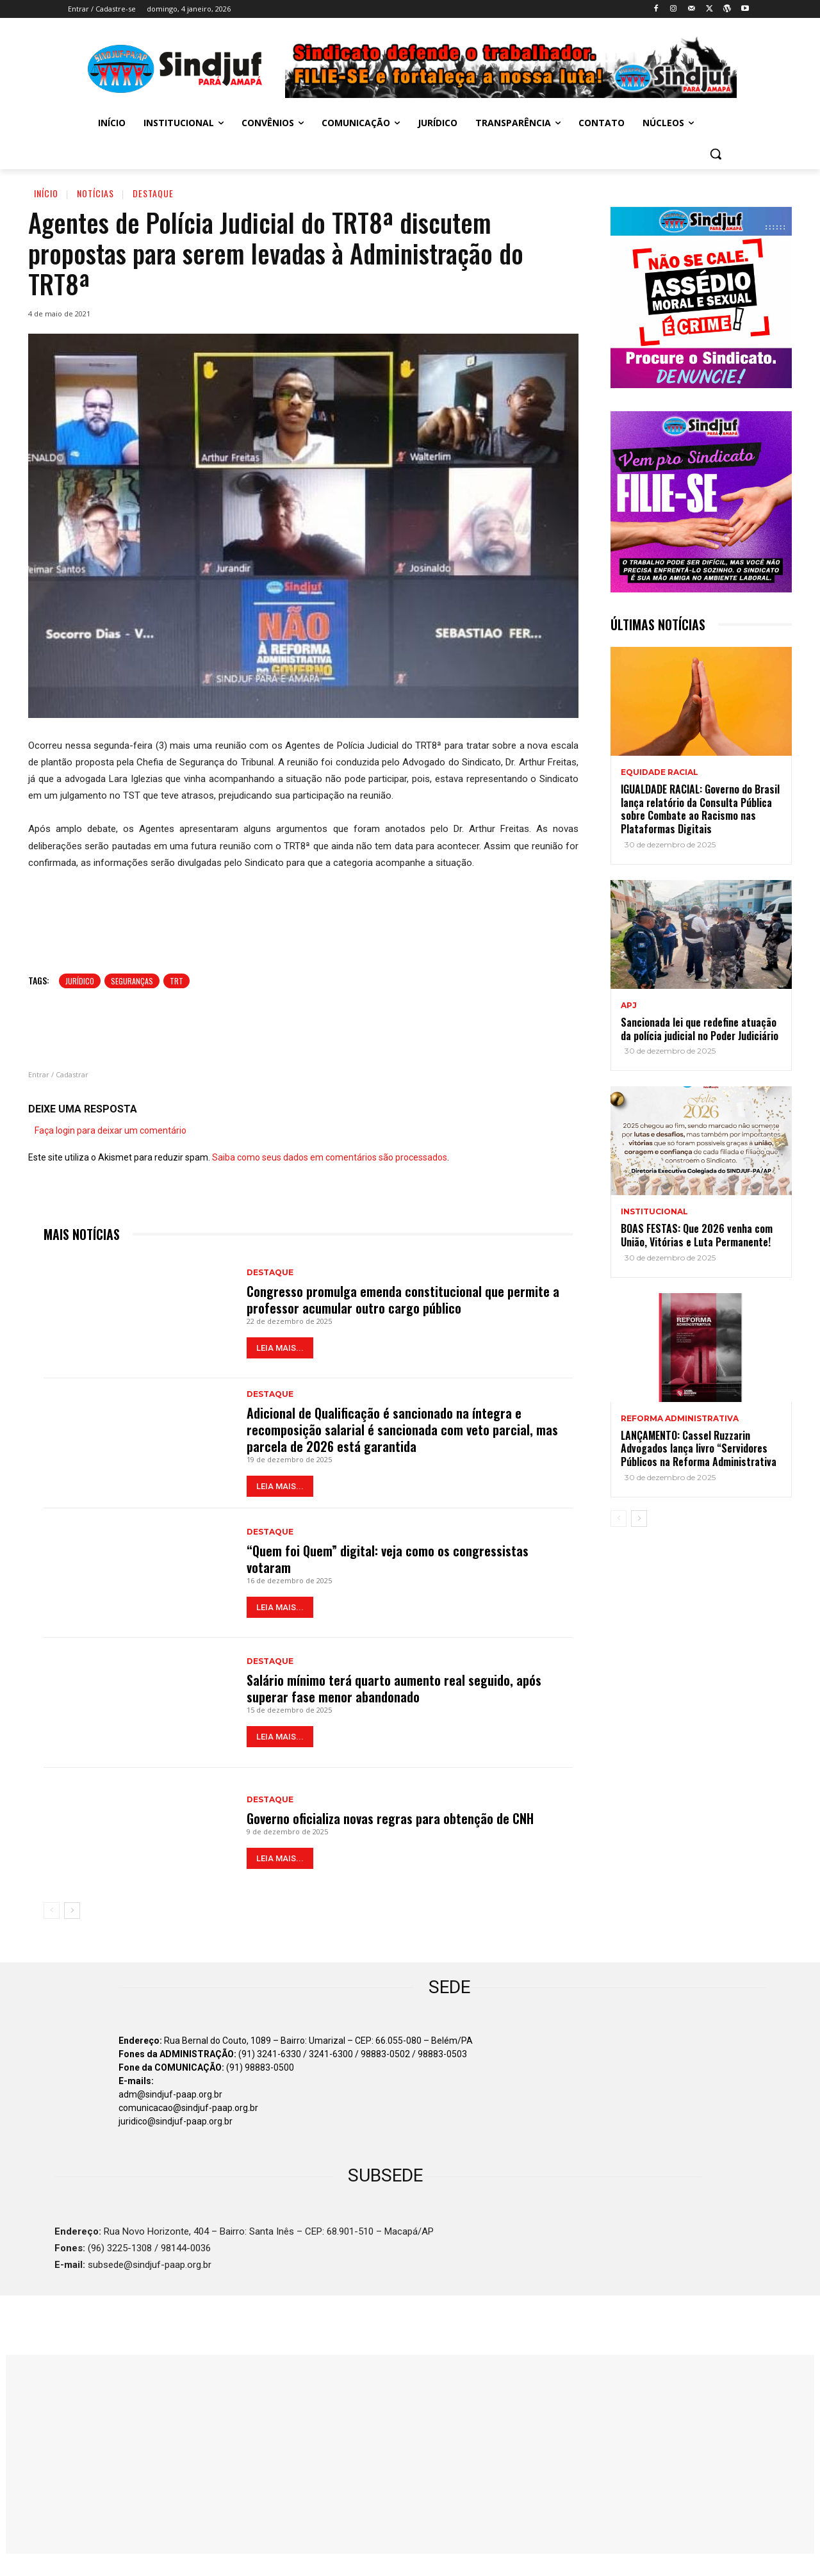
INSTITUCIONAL (654, 1212)
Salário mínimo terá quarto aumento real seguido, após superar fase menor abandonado (394, 1688)
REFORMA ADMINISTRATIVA (680, 1419)
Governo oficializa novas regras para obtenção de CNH (390, 1818)
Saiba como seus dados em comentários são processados (329, 1157)
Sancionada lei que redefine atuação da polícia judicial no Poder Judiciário (699, 1029)
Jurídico (79, 980)
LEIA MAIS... (280, 1348)
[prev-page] (52, 1910)
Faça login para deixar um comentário (110, 1130)
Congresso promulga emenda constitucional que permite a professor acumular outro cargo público (403, 1299)
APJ (629, 1005)
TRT (176, 980)
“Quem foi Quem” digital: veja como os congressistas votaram (388, 1559)
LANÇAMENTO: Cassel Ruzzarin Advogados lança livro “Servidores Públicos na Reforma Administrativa (698, 1449)
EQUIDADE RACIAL (659, 772)
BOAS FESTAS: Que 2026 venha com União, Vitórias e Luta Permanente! (697, 1235)
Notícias (95, 193)
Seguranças (132, 980)
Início (46, 193)
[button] (715, 153)
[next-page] (72, 1910)
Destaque (153, 193)
